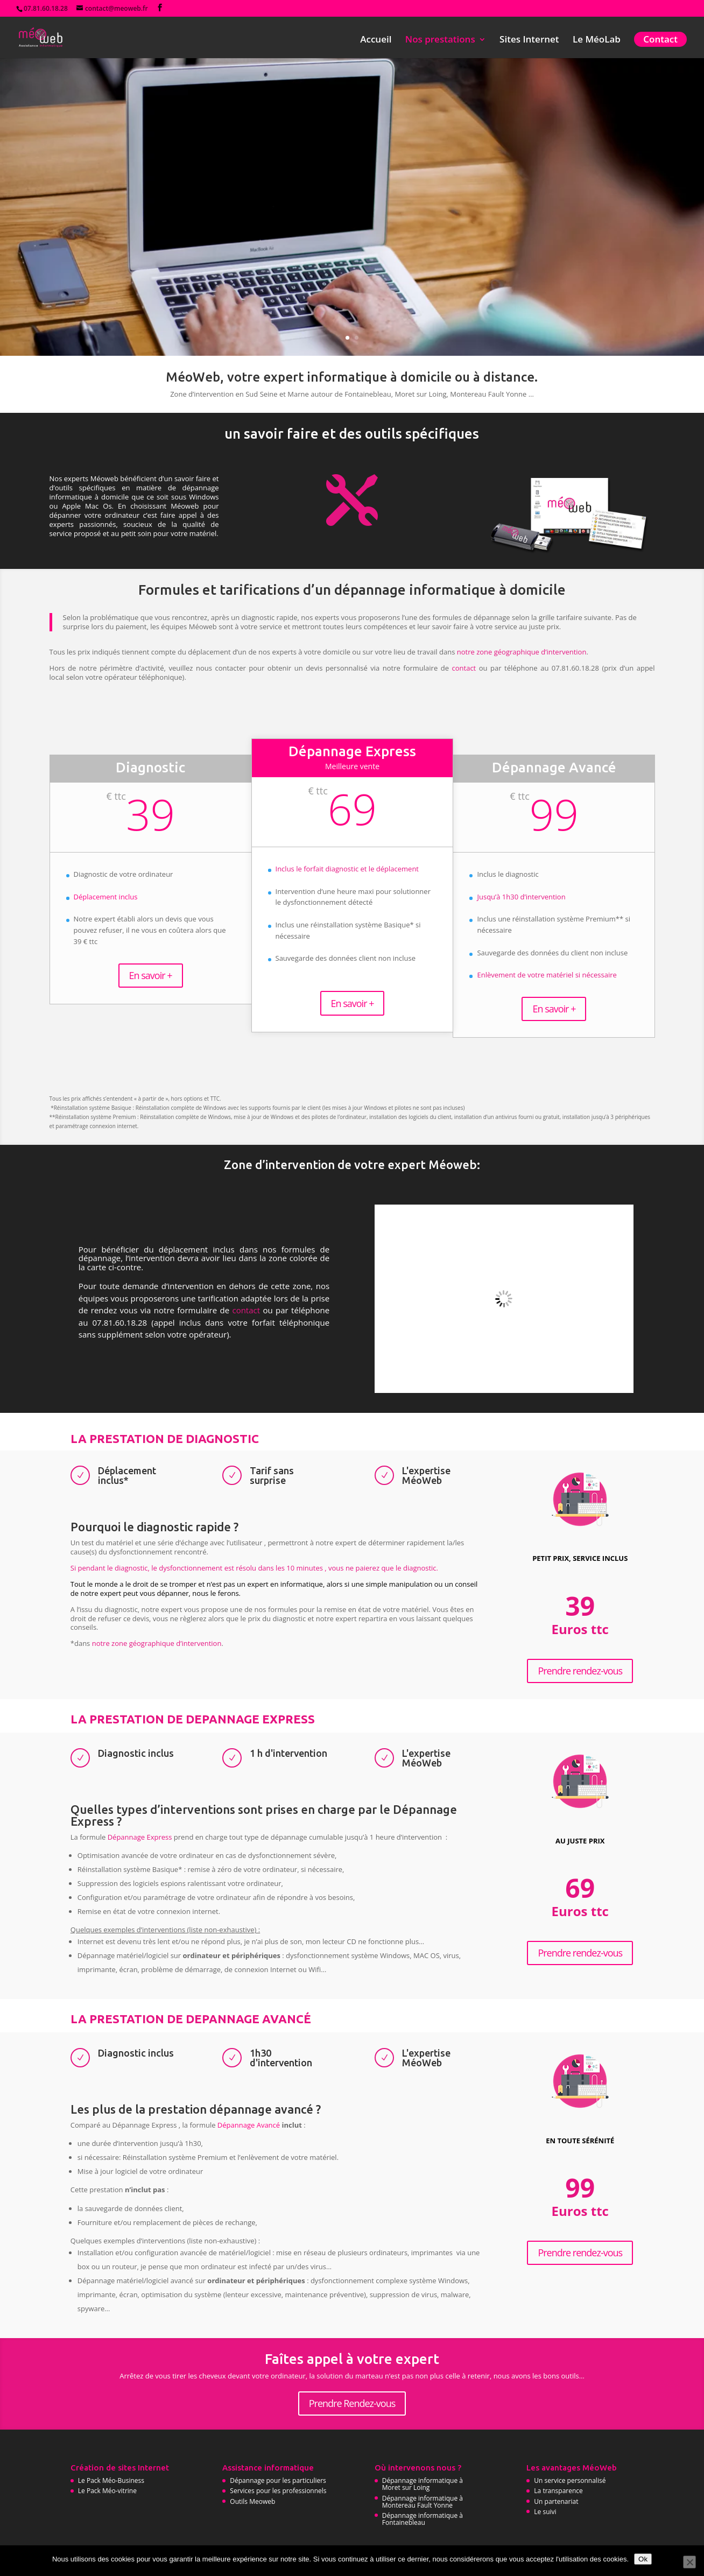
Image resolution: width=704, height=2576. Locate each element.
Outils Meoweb (252, 2501)
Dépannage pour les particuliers (278, 2480)
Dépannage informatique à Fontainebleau (422, 2519)
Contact (660, 39)
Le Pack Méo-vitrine (107, 2490)
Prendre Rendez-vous (352, 2403)
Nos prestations (440, 40)
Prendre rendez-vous (580, 1670)
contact (464, 668)
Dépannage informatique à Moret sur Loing (422, 2484)
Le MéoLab (597, 40)
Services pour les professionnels (278, 2490)
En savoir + (150, 975)
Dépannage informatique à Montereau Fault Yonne (422, 2502)
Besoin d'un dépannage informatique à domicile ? (349, 192)
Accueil (375, 40)
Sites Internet (529, 40)
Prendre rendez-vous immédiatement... (350, 254)
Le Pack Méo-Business (111, 2480)
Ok (642, 2559)
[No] (689, 2562)
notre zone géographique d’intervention (522, 652)
